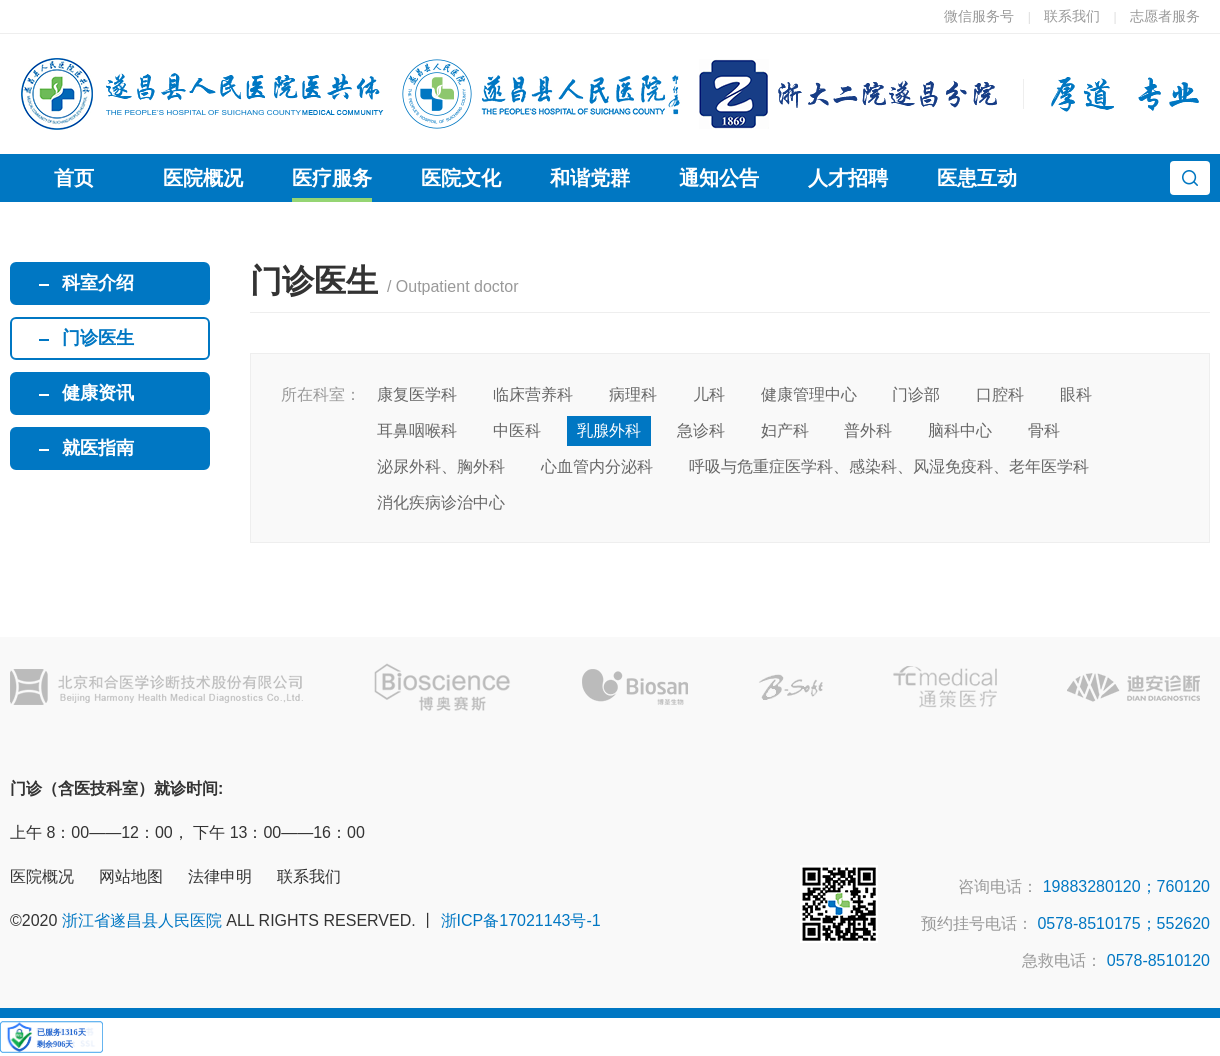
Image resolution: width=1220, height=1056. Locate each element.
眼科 (1076, 394)
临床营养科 (533, 394)
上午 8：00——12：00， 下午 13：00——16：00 (187, 832)
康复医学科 (417, 394)
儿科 (709, 394)
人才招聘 (848, 178)
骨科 (1044, 430)
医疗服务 (332, 178)
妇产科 (785, 430)
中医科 (517, 430)
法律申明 (220, 876)
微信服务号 (979, 16)
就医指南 (98, 448)
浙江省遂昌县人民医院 (142, 920)
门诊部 (916, 394)
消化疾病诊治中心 (441, 502)
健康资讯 (98, 393)
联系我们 (1072, 16)
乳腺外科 (609, 430)
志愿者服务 (1165, 16)
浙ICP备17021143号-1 (521, 920)
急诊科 (701, 430)
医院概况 (203, 178)
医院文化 (461, 178)
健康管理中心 (809, 394)
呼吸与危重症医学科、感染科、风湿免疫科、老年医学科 (889, 466)
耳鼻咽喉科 (417, 430)
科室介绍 (98, 283)
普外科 (868, 430)
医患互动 (977, 178)
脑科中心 (960, 430)
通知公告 (719, 178)
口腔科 (1000, 394)
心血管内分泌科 (597, 466)
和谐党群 (590, 178)
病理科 (633, 394)
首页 (74, 178)
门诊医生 (98, 338)
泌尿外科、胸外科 (441, 466)
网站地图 (131, 876)
